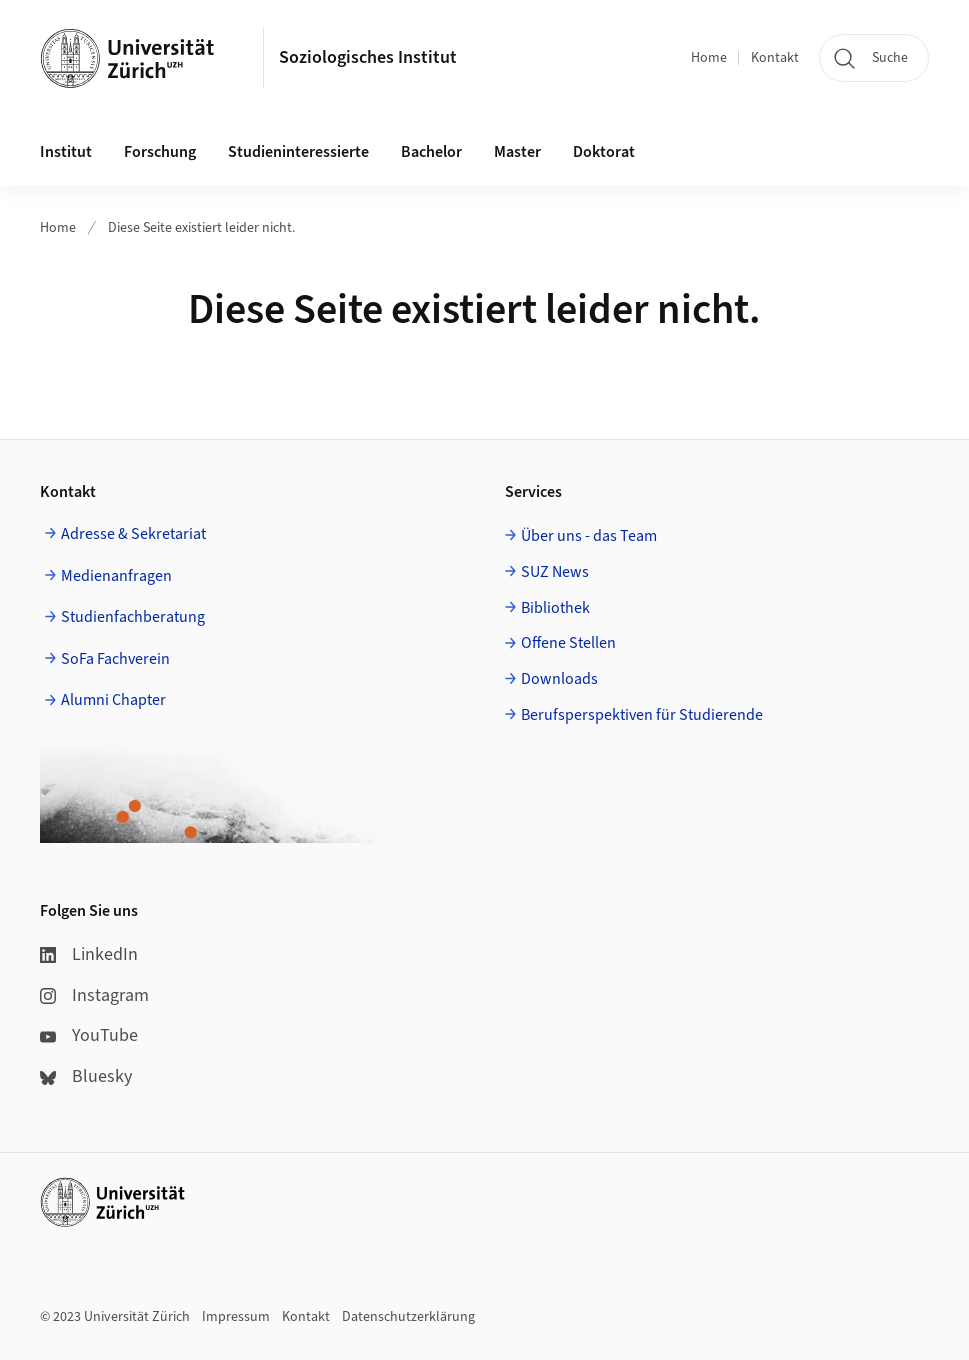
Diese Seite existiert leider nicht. (201, 228)
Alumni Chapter (113, 700)
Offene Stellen (568, 643)
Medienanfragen (116, 576)
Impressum (236, 1317)
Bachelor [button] (431, 152)
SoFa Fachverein (115, 659)
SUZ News (555, 572)
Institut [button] (66, 152)
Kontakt (775, 58)
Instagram (94, 995)
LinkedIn (89, 954)
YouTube (89, 1035)
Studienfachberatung (133, 617)
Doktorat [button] (604, 152)
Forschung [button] (160, 152)
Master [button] (517, 152)
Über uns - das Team (589, 536)
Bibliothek (555, 608)
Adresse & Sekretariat (133, 534)
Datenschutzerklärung (408, 1317)
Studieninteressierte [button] (298, 152)
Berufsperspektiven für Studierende (642, 715)
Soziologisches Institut (368, 57)
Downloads (559, 679)
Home (709, 58)
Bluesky (86, 1076)
